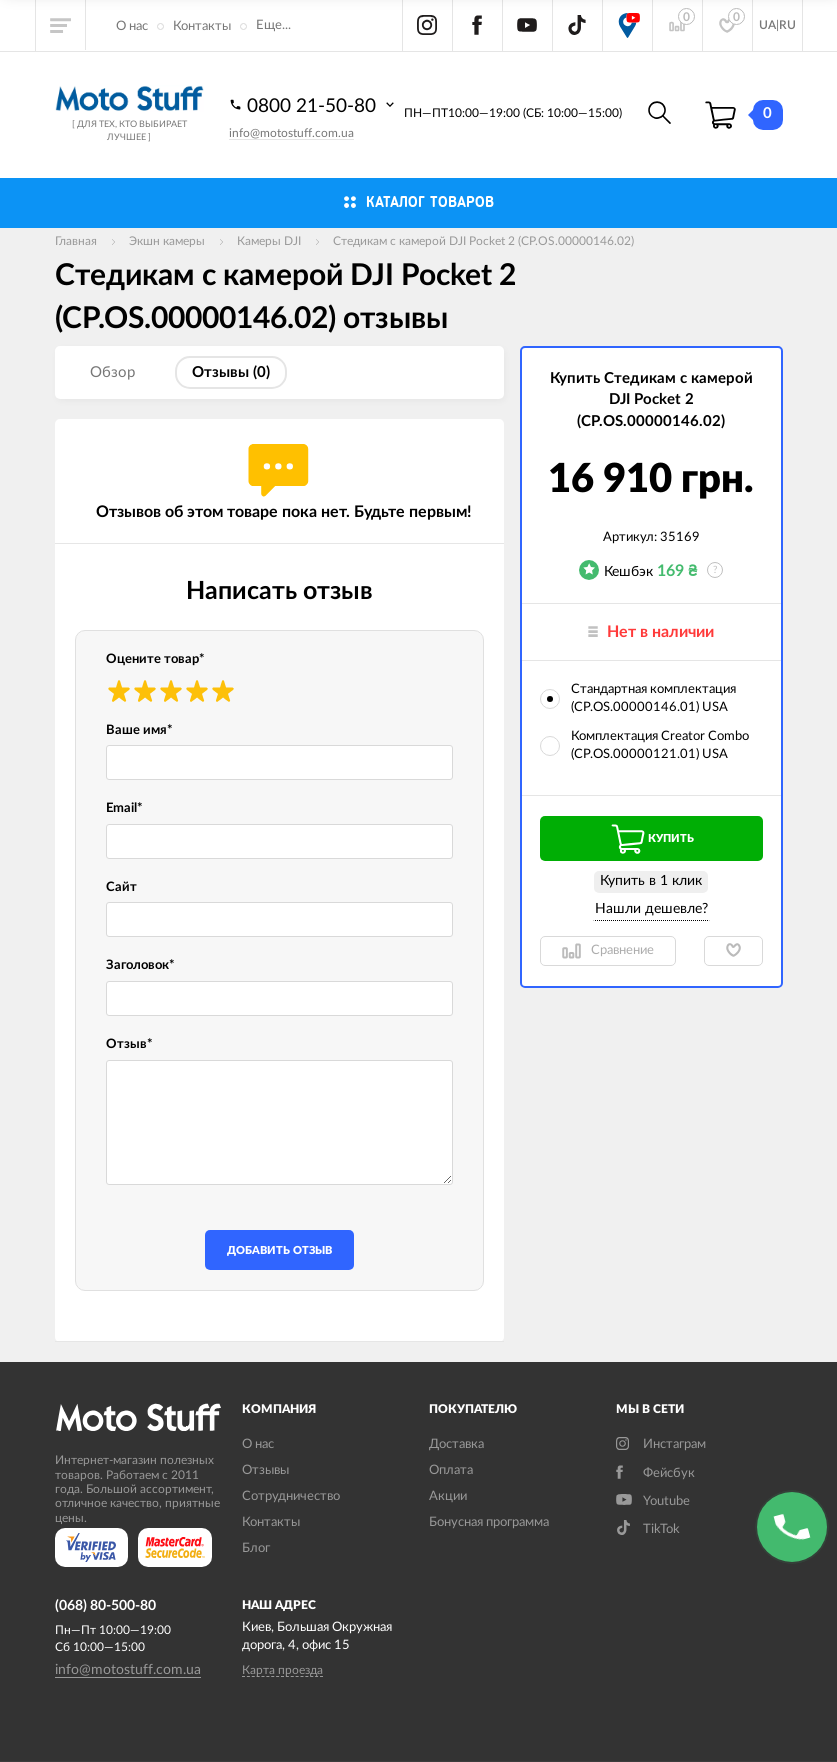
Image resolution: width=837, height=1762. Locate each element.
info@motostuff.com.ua (291, 133)
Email (124, 808)
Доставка (456, 1444)
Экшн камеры (167, 241)
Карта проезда (282, 1670)
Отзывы (265, 1470)
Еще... (273, 25)
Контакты (202, 26)
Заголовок (140, 965)
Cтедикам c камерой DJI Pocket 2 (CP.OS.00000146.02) (483, 241)
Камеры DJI (269, 241)
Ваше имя (139, 730)
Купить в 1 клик (651, 881)
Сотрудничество (291, 1496)
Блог (256, 1548)
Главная (76, 241)
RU (787, 25)
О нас (132, 26)
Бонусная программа (489, 1522)
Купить (651, 839)
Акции (448, 1496)
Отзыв (129, 1044)
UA (767, 25)
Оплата (451, 1470)
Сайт (121, 887)
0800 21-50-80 (314, 105)
